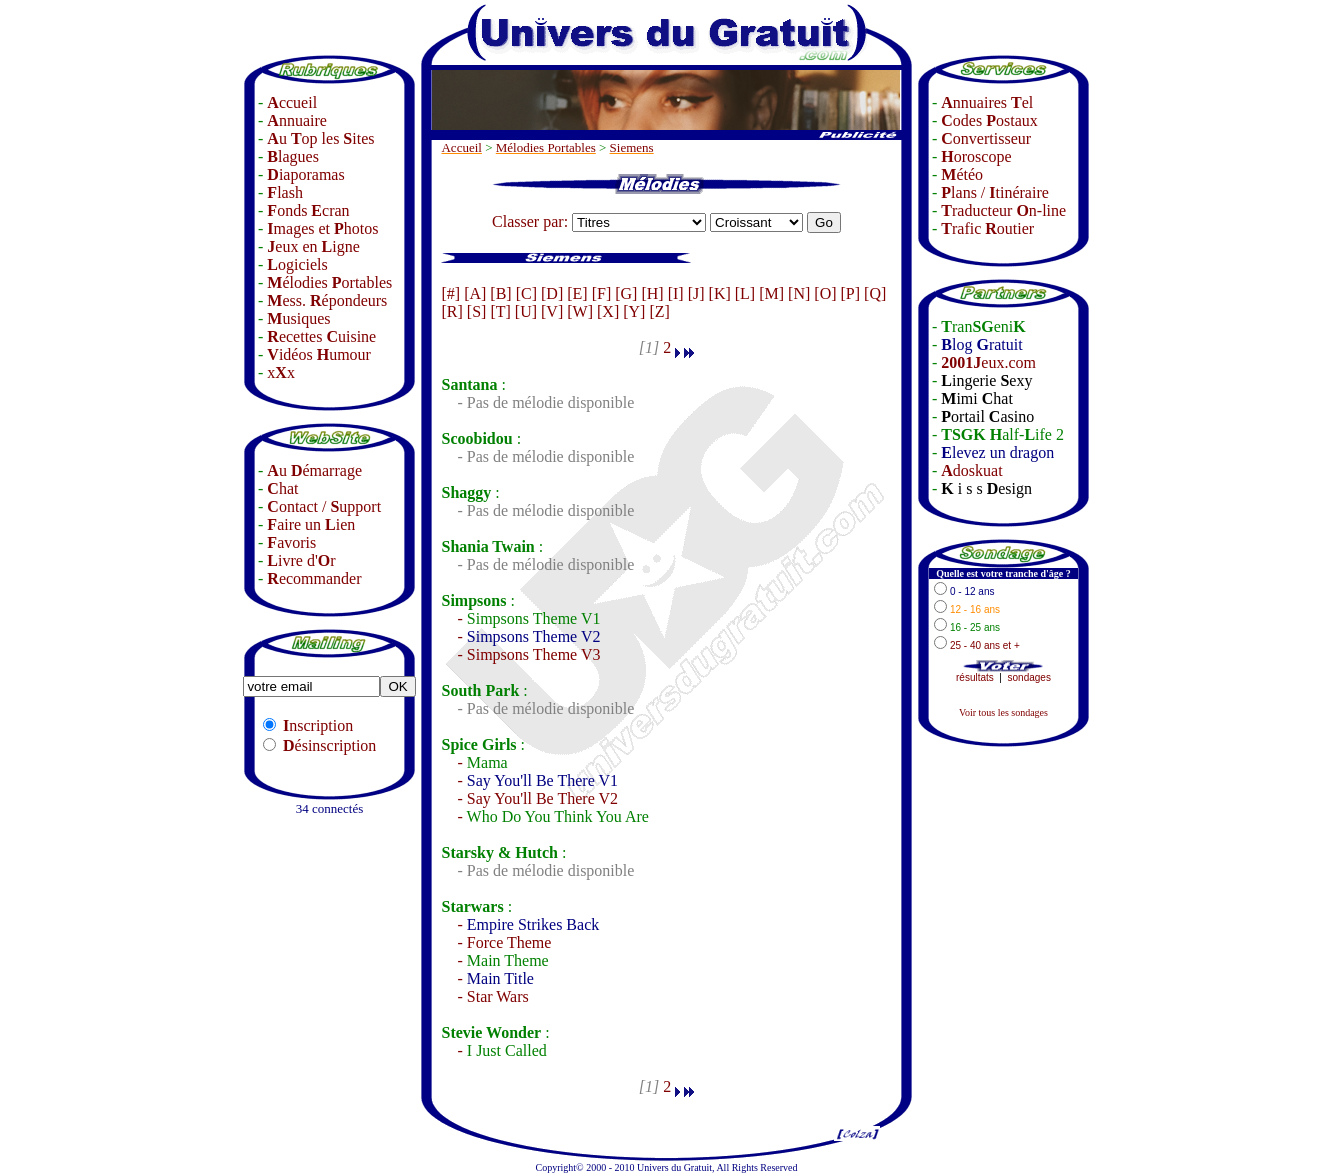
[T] (500, 311)
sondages (1029, 677)
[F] (602, 293)
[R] (451, 311)
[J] (696, 293)
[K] (720, 293)
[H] (652, 293)
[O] (825, 293)
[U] (526, 311)
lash (285, 192)
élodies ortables (329, 282)
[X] (608, 311)
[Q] (875, 293)
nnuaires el (987, 102)
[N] (799, 293)
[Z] (659, 311)
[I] (676, 293)
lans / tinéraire (995, 192)
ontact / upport (324, 506)
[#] (450, 293)
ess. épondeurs (327, 300)
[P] (851, 293)
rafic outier (987, 228)
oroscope (976, 156)
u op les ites (320, 138)
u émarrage (314, 470)
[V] (552, 311)
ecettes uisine (321, 336)
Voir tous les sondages (1003, 712)
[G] (626, 293)
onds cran (308, 210)
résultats (975, 677)
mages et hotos (322, 228)
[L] (745, 293)
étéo (962, 174)
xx (281, 372)
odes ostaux (989, 120)
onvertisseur (986, 138)
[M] (771, 293)
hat (282, 488)
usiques (298, 318)
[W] (580, 311)
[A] (475, 293)
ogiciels (297, 264)
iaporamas (305, 174)
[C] (526, 293)
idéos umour (319, 354)
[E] (577, 293)
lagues (293, 156)
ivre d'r (301, 560)
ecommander (314, 578)
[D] (552, 293)
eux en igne (313, 246)
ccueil (292, 102)
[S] (477, 311)
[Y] (634, 311)
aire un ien (311, 524)
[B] (500, 293)
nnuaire (297, 120)
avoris (291, 542)
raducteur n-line (1003, 210)
